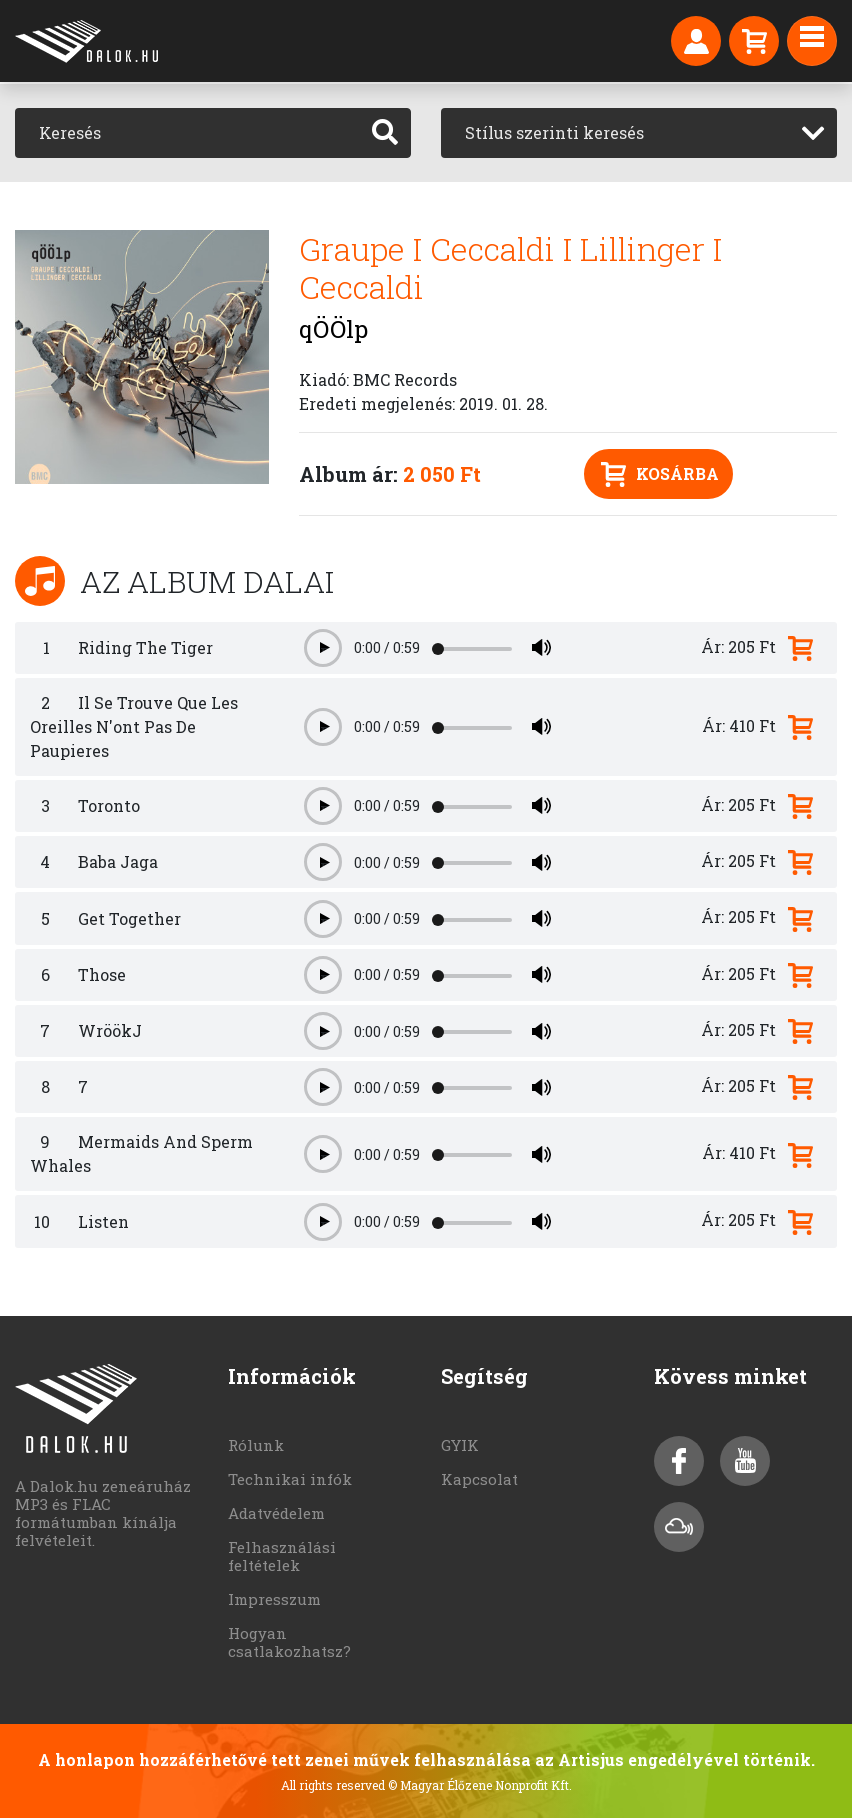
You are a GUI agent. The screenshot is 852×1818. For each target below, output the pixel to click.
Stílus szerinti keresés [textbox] (554, 132)
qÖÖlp (333, 329)
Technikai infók (290, 1479)
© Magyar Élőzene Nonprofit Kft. (480, 1785)
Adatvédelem (276, 1513)
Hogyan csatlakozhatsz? (289, 1642)
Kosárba (660, 474)
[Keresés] (187, 133)
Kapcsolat (479, 1479)
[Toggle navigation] (812, 41)
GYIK (460, 1445)
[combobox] (639, 133)
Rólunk (256, 1445)
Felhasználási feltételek (282, 1556)
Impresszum (274, 1599)
